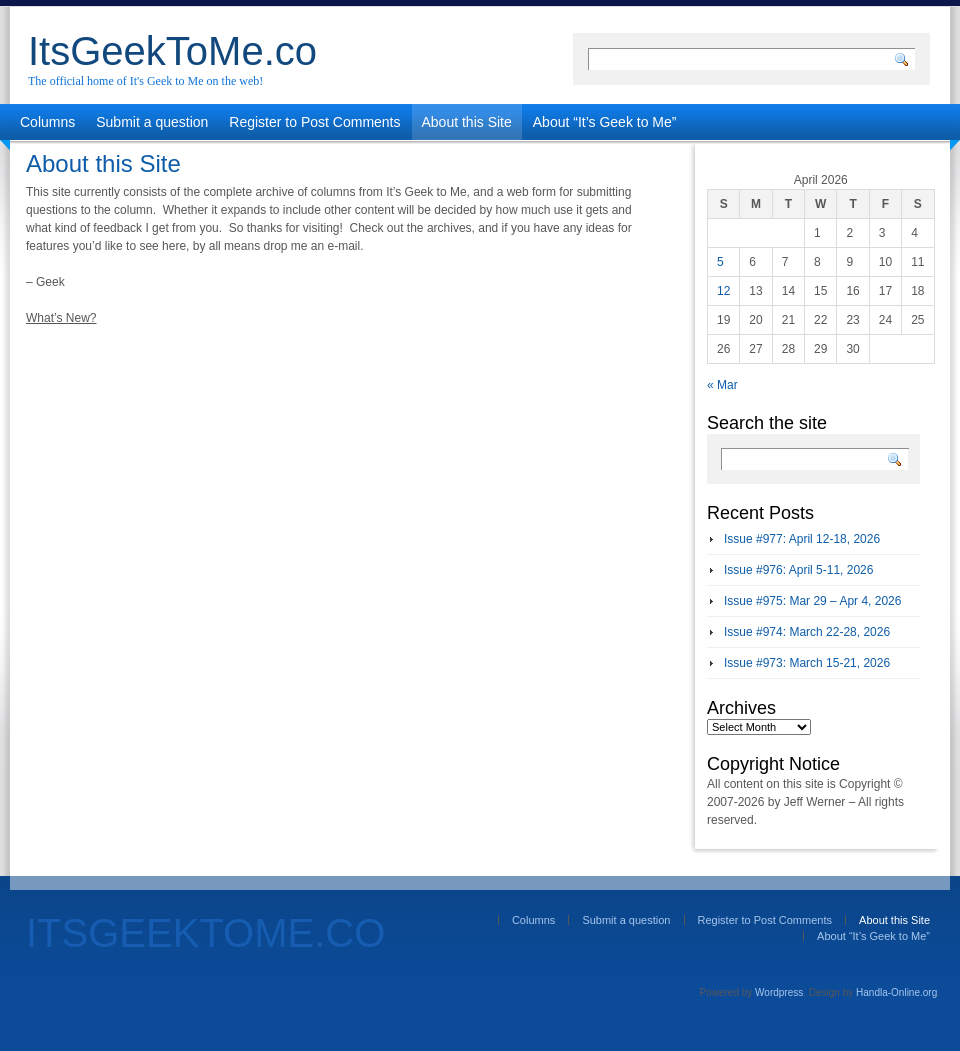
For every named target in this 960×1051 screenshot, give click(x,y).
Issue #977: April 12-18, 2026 (802, 539)
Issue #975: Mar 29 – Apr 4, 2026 (812, 601)
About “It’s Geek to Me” (605, 122)
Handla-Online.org (896, 992)
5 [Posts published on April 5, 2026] (720, 262)
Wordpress (779, 992)
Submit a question (152, 122)
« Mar (722, 385)
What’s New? (61, 318)
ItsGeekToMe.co (172, 51)
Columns (47, 122)
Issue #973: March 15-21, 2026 (807, 663)
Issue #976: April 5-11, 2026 (798, 570)
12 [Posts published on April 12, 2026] (723, 291)
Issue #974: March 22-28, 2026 (807, 632)
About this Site (467, 122)
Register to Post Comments (314, 122)
